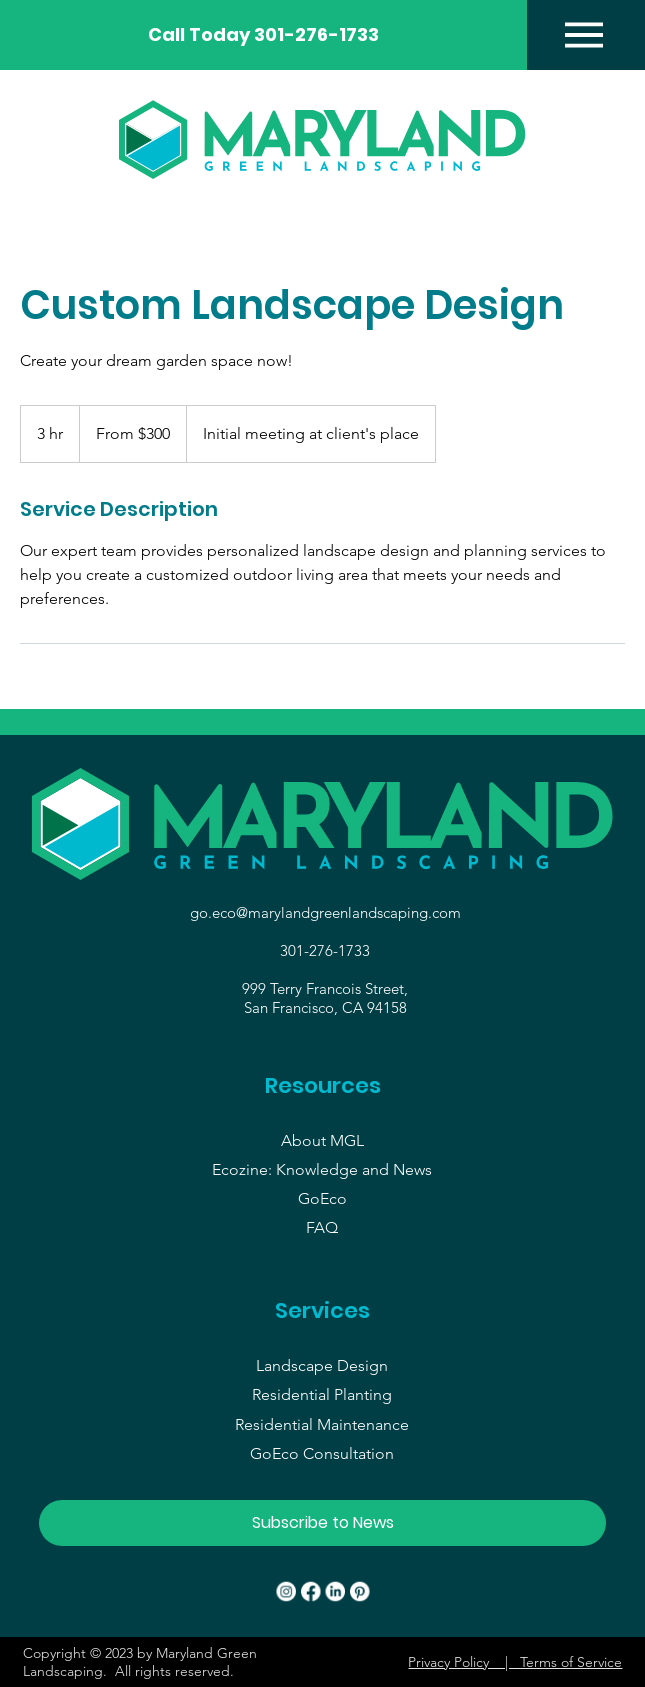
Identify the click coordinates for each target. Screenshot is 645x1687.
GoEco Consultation (322, 1453)
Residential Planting (322, 1394)
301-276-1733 (325, 950)
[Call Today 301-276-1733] (263, 35)
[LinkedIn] (335, 1592)
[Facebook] (311, 1592)
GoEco (322, 1198)
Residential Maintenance (322, 1424)
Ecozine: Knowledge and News (322, 1169)
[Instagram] (286, 1592)
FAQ (322, 1227)
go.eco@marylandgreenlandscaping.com (325, 912)
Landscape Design (322, 1365)
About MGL (322, 1140)
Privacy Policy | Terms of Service (515, 1662)
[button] (323, 1523)
